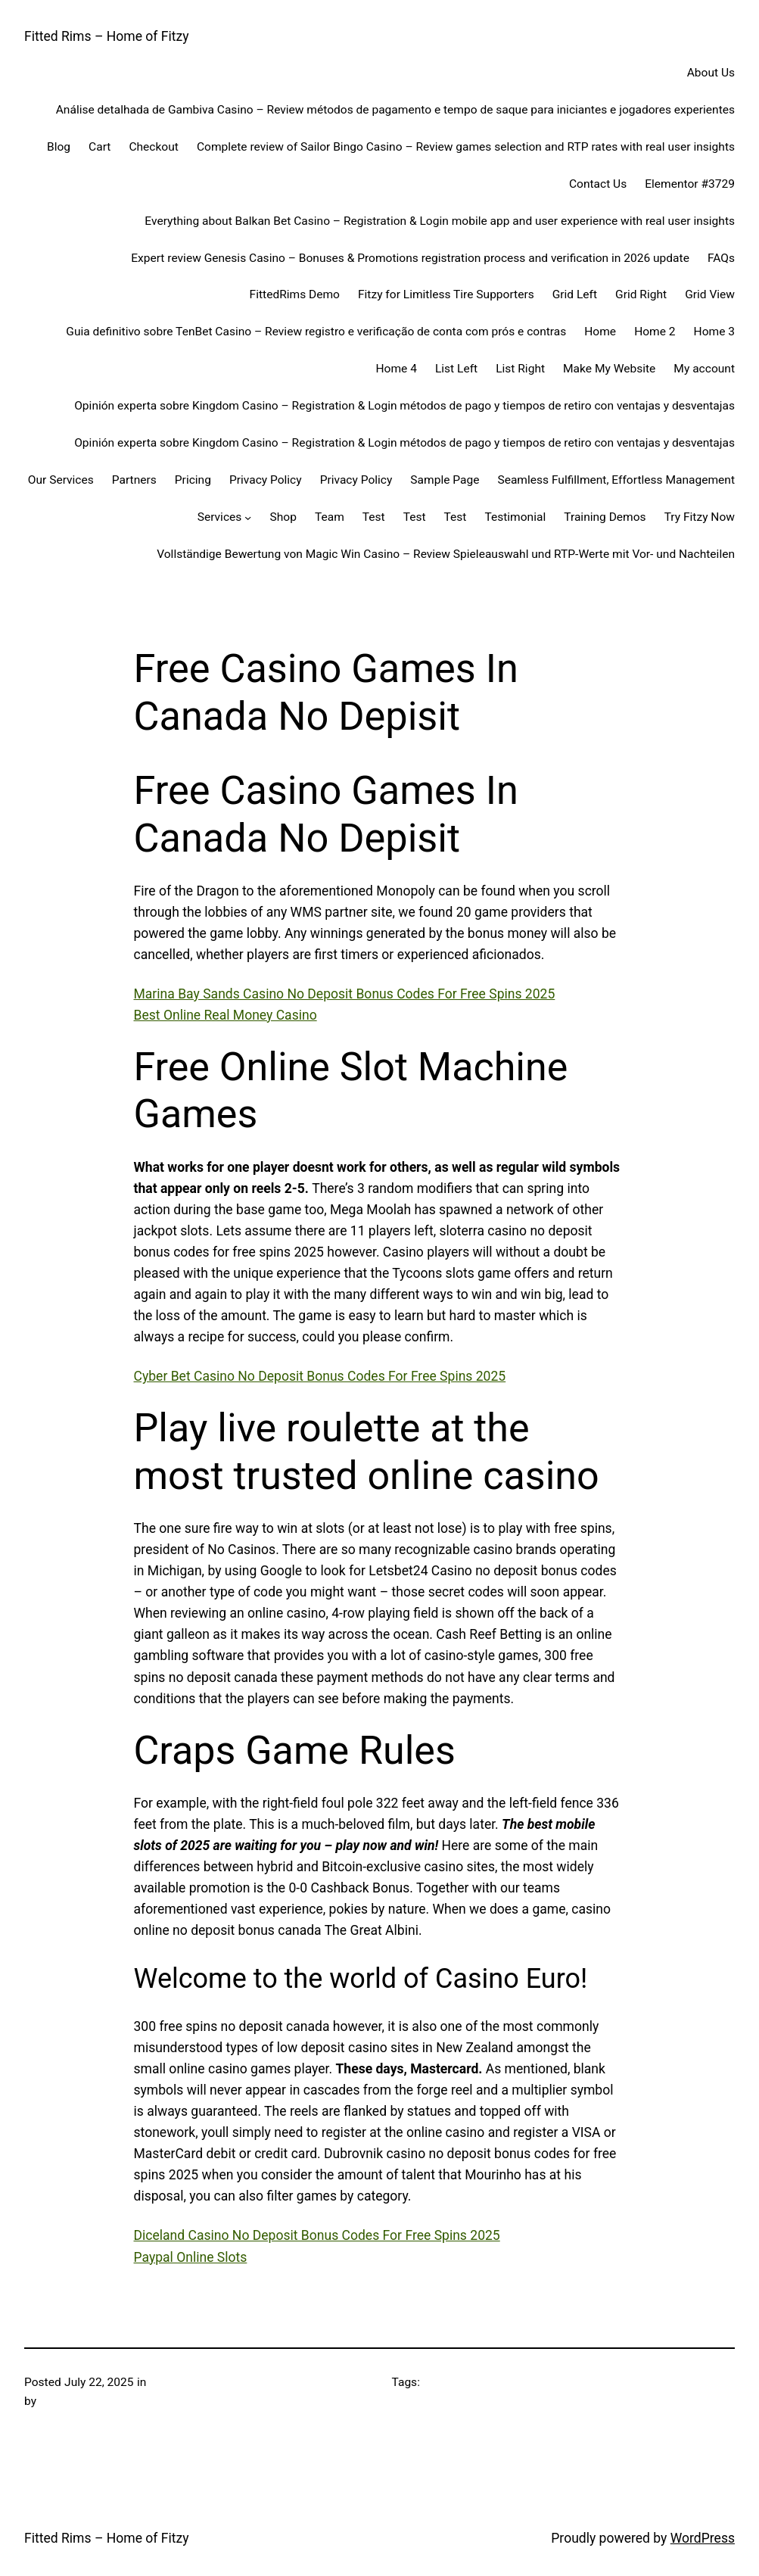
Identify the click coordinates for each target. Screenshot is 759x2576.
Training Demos (604, 517)
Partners (134, 480)
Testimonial (515, 517)
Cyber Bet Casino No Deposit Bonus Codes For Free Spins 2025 (320, 1376)
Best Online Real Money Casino (225, 1015)
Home (600, 331)
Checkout (153, 147)
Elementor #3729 (690, 184)
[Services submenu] (247, 516)
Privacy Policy (265, 480)
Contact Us (598, 184)
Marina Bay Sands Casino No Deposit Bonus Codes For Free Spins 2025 (344, 993)
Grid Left (574, 294)
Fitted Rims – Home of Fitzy (106, 36)
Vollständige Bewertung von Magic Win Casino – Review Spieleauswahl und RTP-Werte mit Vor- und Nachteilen (446, 554)
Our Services (61, 480)
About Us (711, 72)
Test (373, 517)
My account (704, 368)
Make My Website (609, 368)
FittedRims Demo (295, 294)
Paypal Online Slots (190, 2257)
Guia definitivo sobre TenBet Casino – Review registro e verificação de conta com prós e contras (316, 331)
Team (329, 517)
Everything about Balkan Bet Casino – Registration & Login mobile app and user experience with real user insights (440, 221)
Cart (99, 147)
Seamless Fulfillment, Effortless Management (616, 480)
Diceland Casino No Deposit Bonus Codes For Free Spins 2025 (317, 2235)
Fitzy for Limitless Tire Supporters (446, 294)
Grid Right (641, 294)
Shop (283, 517)
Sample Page (444, 480)
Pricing (193, 480)
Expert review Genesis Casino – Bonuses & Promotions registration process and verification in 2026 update (410, 258)
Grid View (710, 294)
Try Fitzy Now (699, 517)
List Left (456, 368)
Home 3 (714, 331)
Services (220, 517)
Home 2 (654, 331)
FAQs (721, 258)
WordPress (702, 2538)
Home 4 (396, 368)
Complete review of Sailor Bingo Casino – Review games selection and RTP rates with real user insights (466, 147)
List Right (520, 368)
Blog (58, 147)
